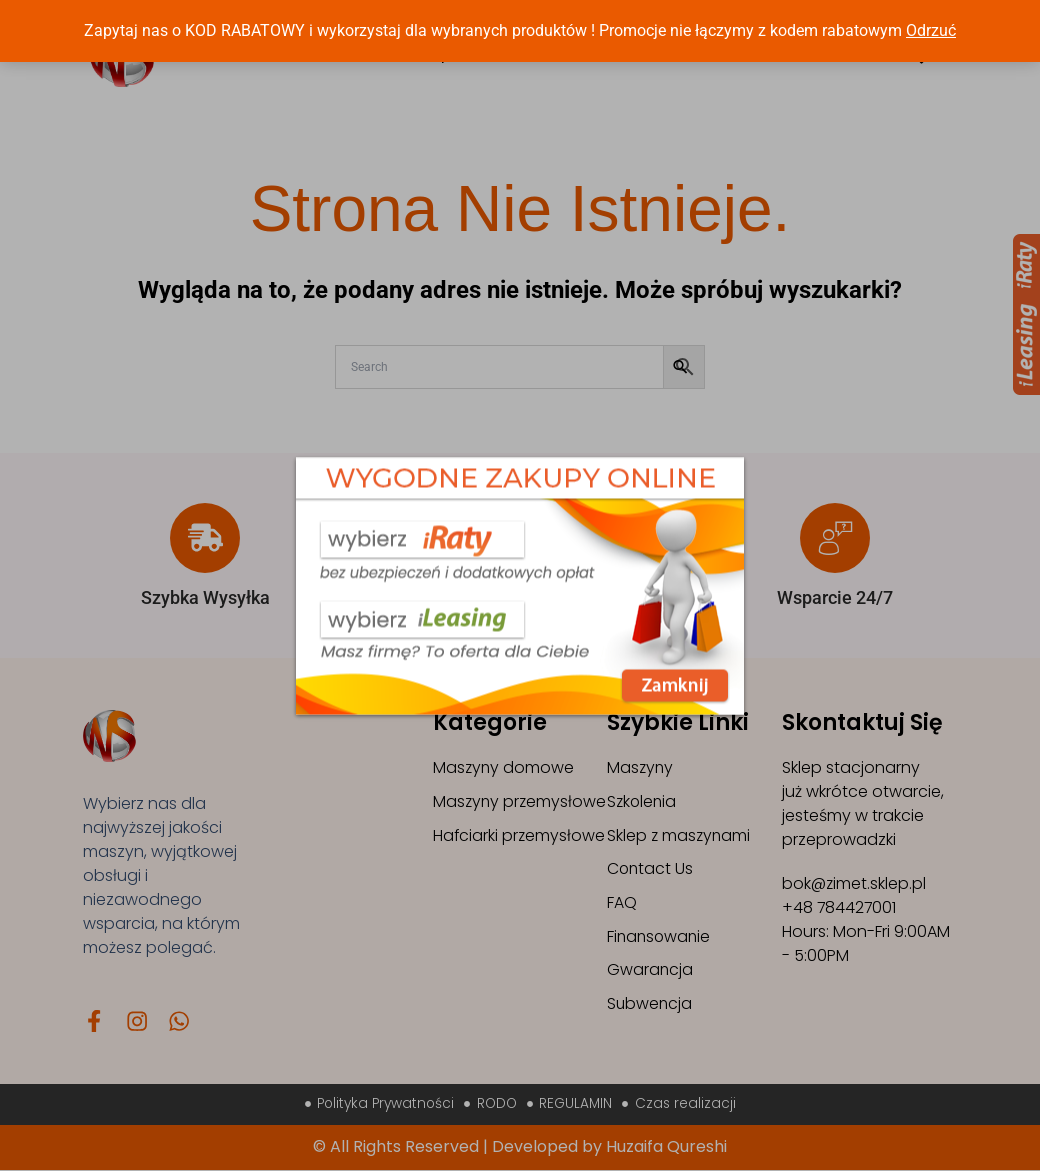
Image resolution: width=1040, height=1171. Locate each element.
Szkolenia (643, 801)
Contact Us (651, 869)
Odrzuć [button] (931, 30)
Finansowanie (660, 937)
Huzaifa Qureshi (666, 1147)
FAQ (622, 903)
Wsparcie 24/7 (835, 597)
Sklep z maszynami (680, 835)
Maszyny (641, 767)
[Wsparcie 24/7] (835, 538)
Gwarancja (650, 971)
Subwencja (650, 1005)
